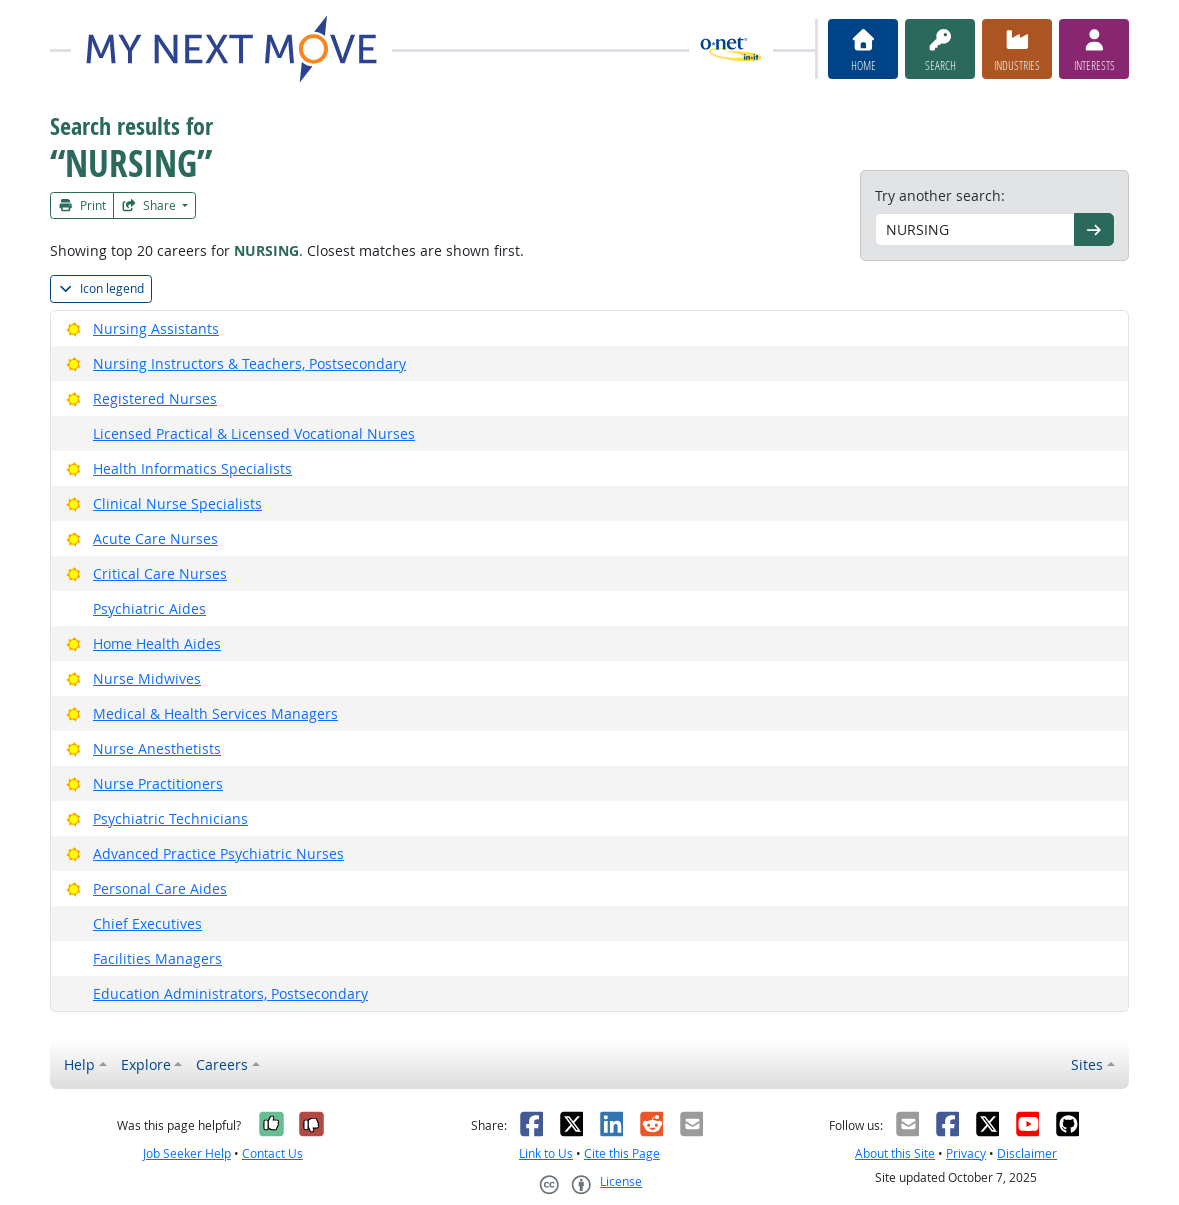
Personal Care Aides (160, 888)
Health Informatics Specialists (192, 468)
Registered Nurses (155, 398)
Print (82, 205)
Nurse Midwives (147, 678)
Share (150, 205)
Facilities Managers (157, 958)
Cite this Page (622, 1153)
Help (79, 1064)
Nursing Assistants (156, 328)
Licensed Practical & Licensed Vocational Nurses (254, 433)
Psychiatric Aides (149, 608)
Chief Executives (147, 923)
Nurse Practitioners (158, 783)
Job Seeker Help (187, 1153)
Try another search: (940, 195)
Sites (1087, 1064)
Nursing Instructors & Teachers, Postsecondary (249, 363)
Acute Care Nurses (155, 538)
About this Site (895, 1153)
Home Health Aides (157, 643)
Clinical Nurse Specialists (177, 503)
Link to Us (546, 1153)
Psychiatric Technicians (170, 818)
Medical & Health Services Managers (215, 713)
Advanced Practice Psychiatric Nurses (218, 853)
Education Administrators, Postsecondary (230, 993)
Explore (146, 1064)
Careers (222, 1064)
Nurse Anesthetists (157, 748)
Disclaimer (1027, 1153)
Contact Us (272, 1153)
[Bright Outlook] (73, 328)
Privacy (966, 1153)
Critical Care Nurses (160, 573)
